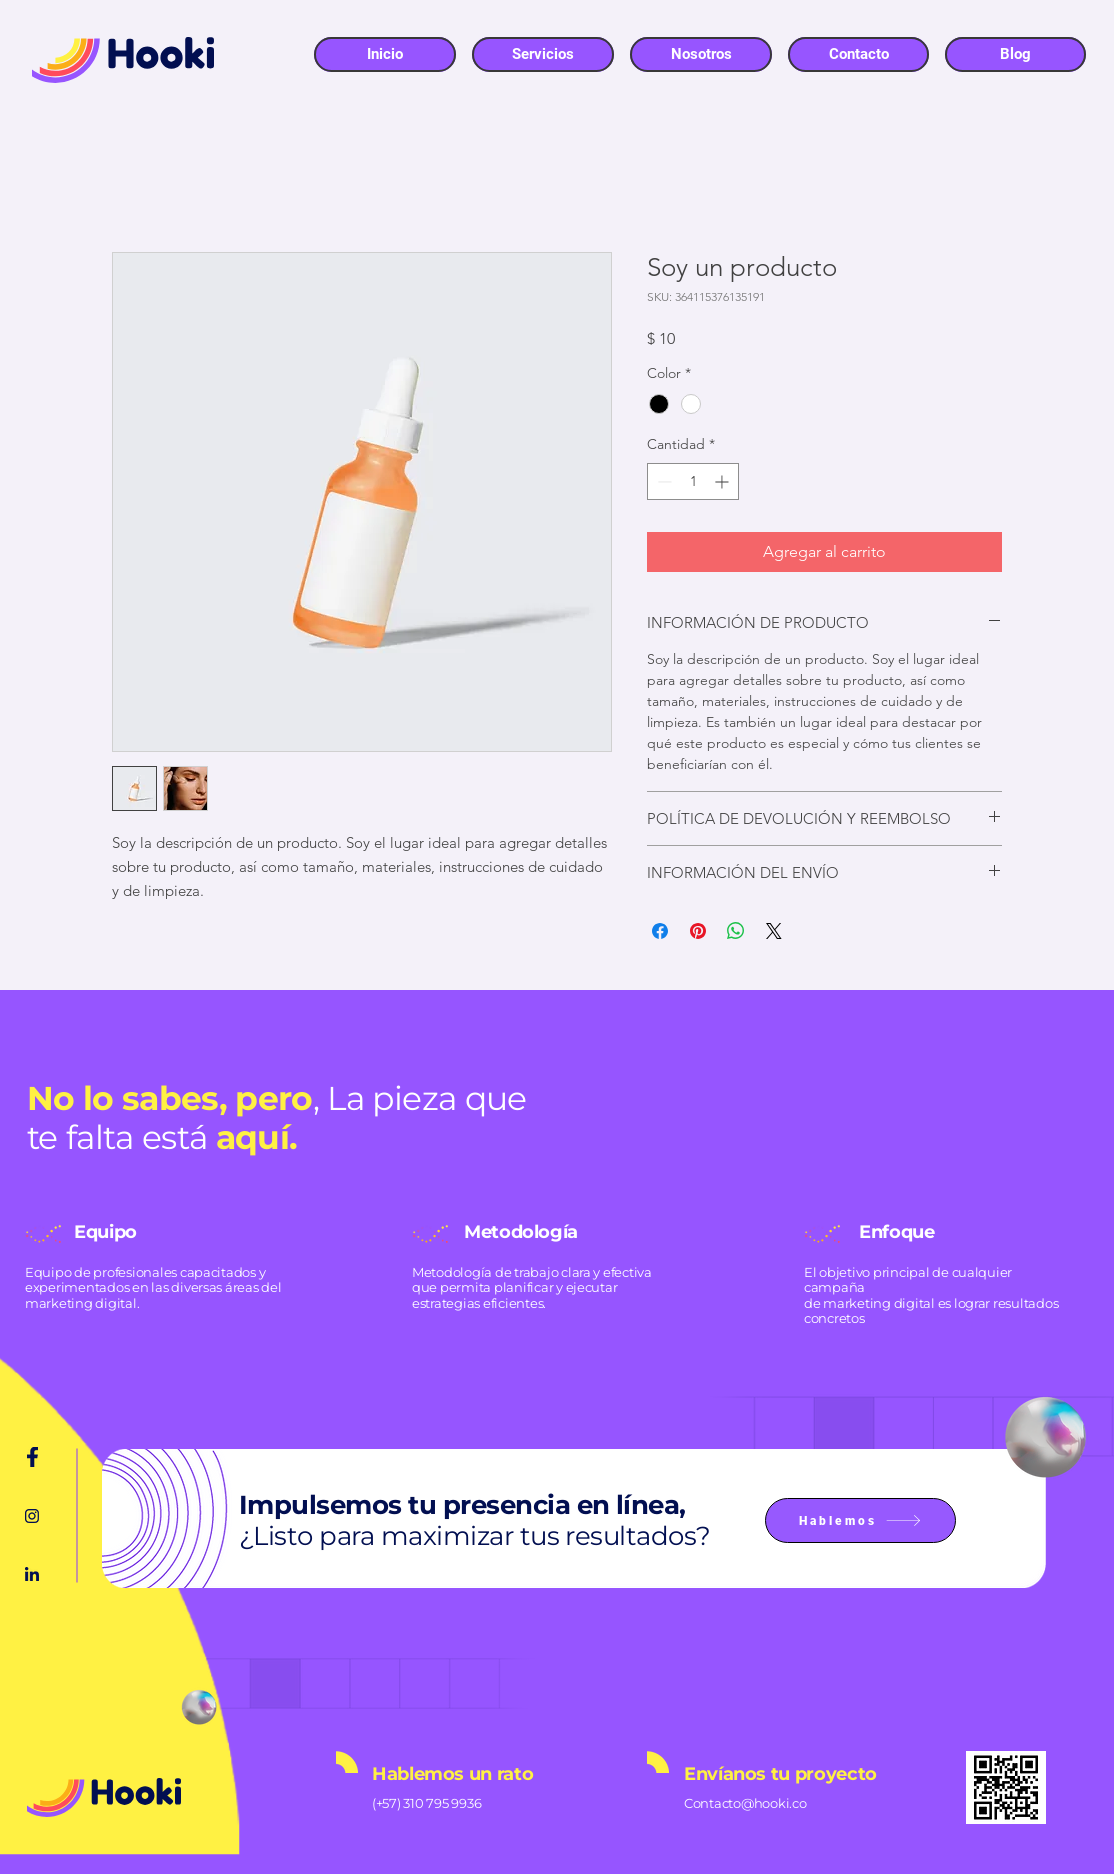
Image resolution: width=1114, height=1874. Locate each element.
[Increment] (723, 481)
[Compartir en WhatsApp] (736, 931)
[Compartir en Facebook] (660, 931)
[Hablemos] (860, 1520)
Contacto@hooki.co (745, 1803)
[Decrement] (662, 481)
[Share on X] (774, 931)
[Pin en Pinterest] (698, 931)
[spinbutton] (693, 481)
